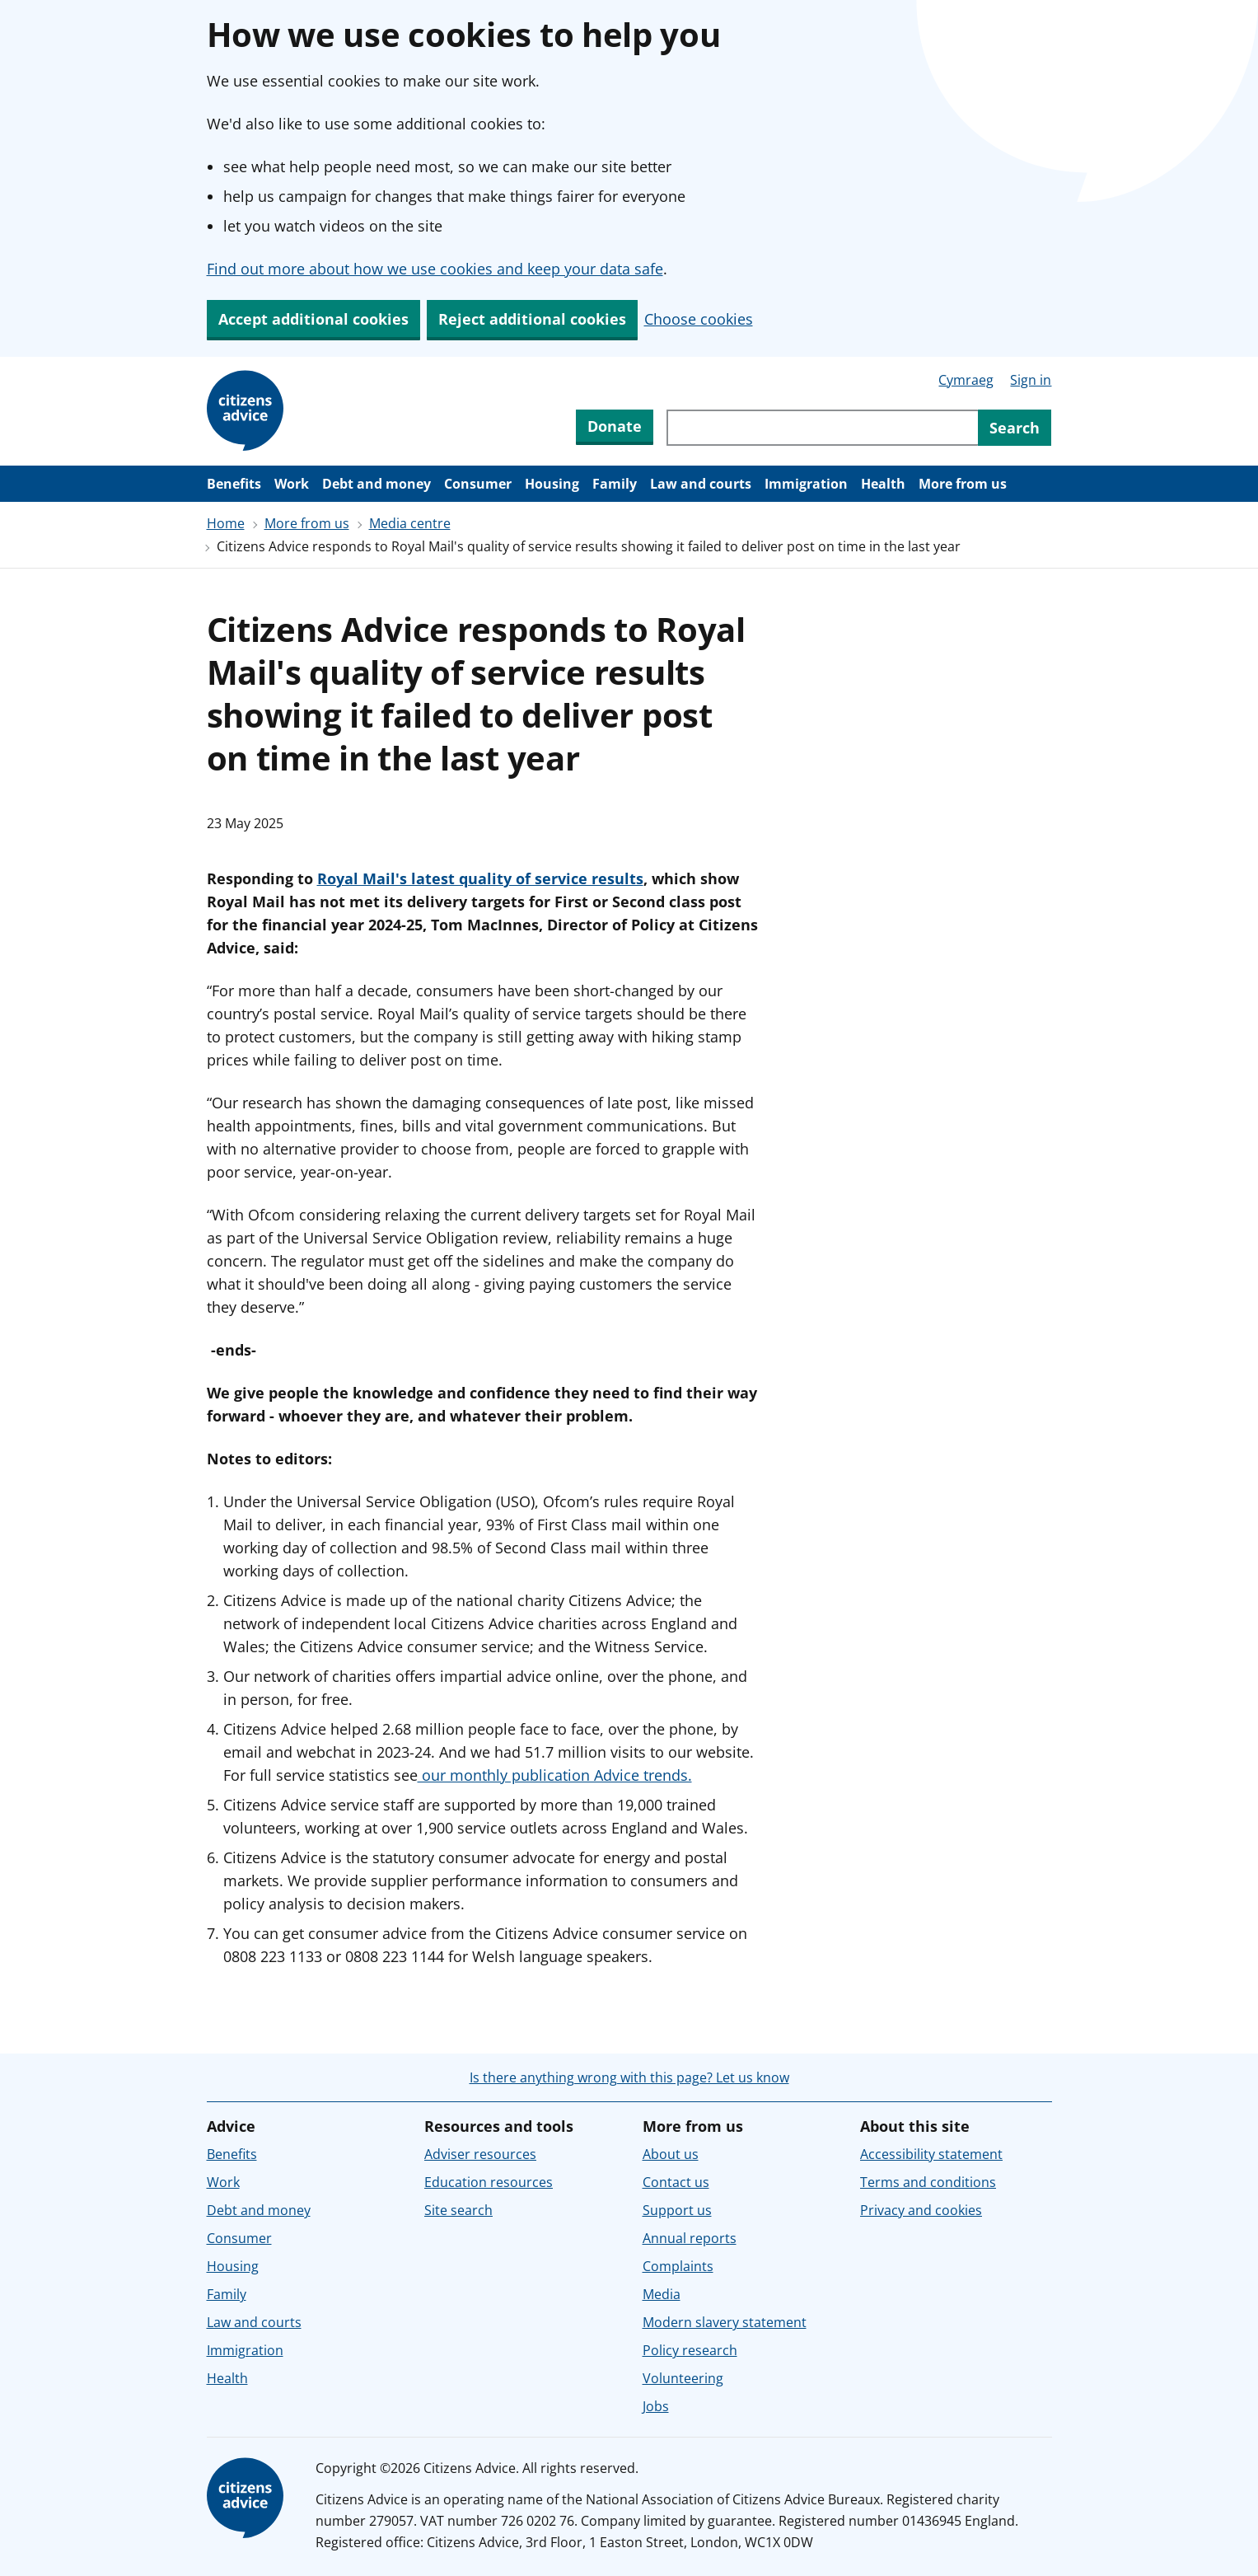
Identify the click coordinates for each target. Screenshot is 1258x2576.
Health (883, 484)
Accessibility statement (931, 2154)
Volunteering (683, 2378)
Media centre (410, 523)
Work (291, 484)
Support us (677, 2210)
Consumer (478, 484)
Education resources (488, 2182)
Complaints (678, 2266)
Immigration (806, 484)
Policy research (690, 2350)
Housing (552, 484)
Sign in (1030, 380)
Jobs (656, 2406)
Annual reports (690, 2238)
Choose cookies (698, 319)
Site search (458, 2210)
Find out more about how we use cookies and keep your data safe (435, 269)
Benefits (234, 484)
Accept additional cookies (313, 319)
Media (661, 2294)
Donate (614, 426)
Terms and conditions (928, 2182)
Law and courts (700, 484)
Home (226, 523)
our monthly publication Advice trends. (555, 1775)
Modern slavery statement (725, 2322)
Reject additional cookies (532, 319)
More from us (963, 484)
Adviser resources (480, 2154)
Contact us (676, 2182)
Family (614, 484)
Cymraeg (966, 380)
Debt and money (376, 484)
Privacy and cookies (921, 2210)
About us (671, 2154)
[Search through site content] (822, 428)
